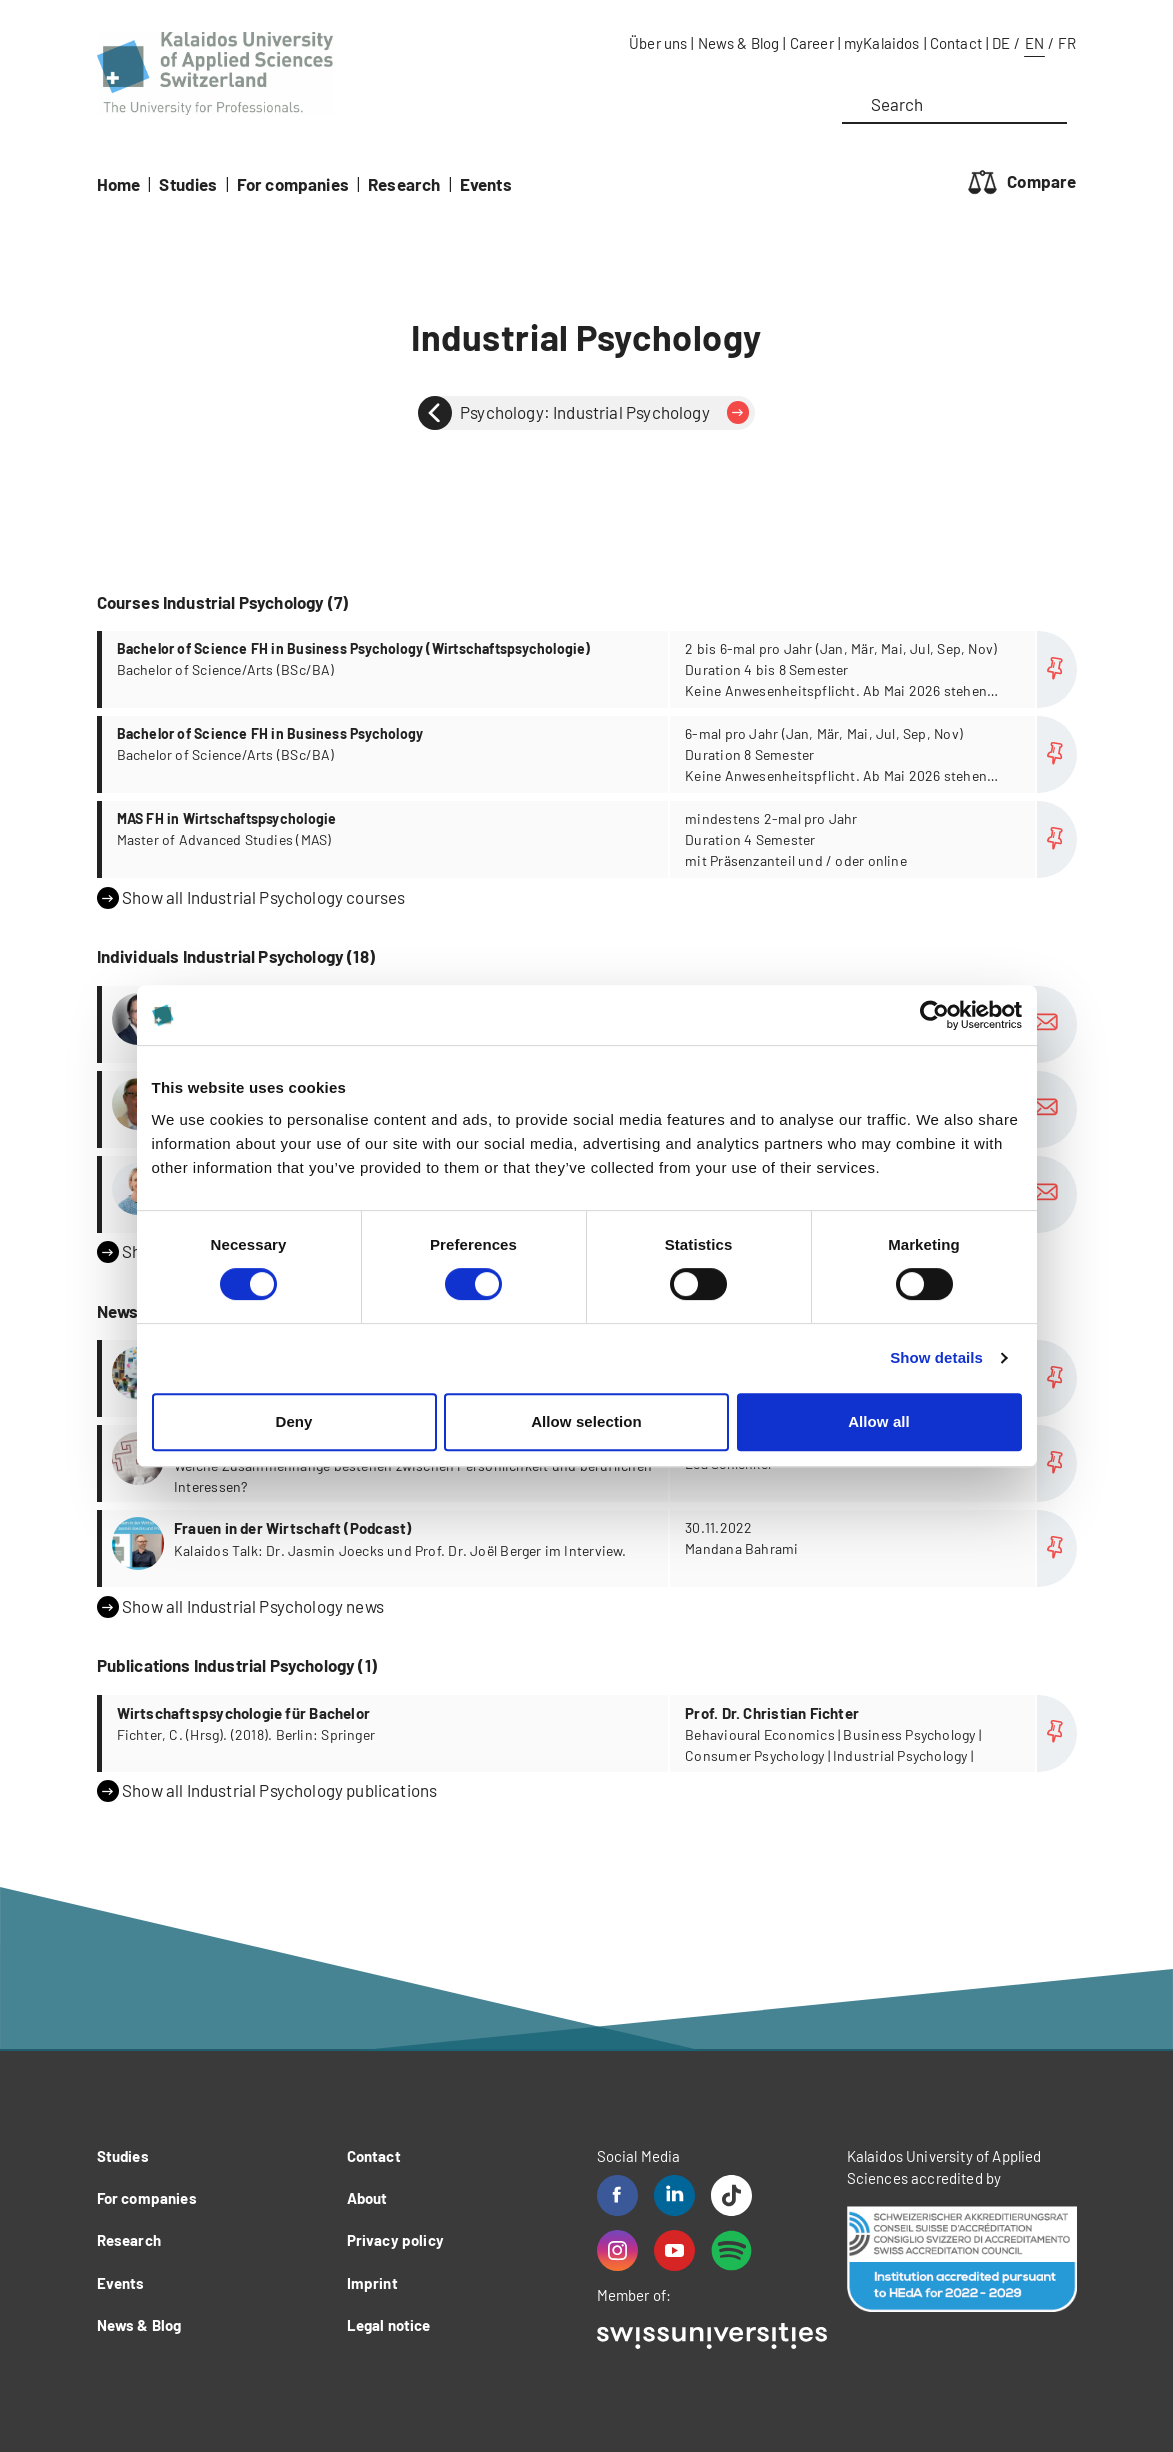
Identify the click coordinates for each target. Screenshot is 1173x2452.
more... (589, 669)
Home (119, 184)
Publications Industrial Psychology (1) (237, 1665)
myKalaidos (882, 43)
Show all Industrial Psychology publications (267, 1791)
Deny (293, 1421)
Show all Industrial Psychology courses (251, 898)
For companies (293, 184)
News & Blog (739, 43)
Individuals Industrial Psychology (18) (236, 956)
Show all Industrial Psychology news (240, 1607)
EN (1034, 43)
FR (1067, 43)
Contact (956, 43)
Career (812, 43)
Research (404, 184)
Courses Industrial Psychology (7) (223, 602)
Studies (188, 184)
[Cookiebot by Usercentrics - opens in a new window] (934, 1015)
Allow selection (586, 1421)
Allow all (879, 1421)
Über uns (658, 43)
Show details (936, 1357)
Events (486, 184)
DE (1001, 43)
